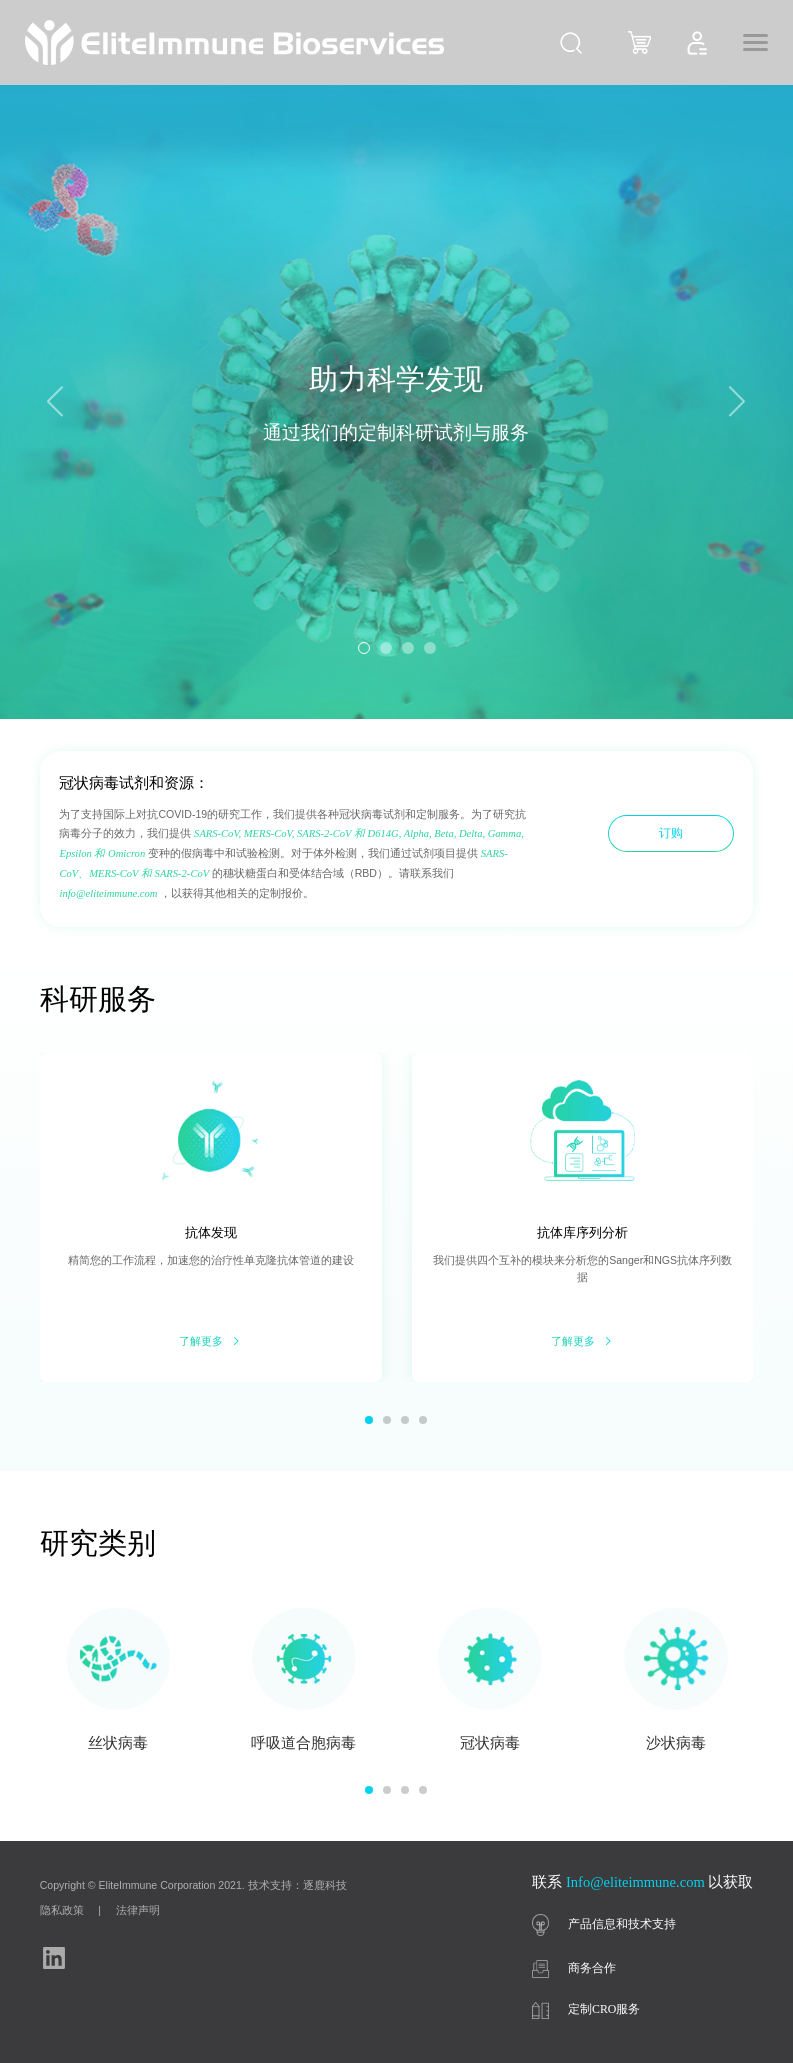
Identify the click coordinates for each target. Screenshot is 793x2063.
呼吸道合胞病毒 (303, 1743)
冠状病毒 (490, 1743)
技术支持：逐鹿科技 (297, 1885)
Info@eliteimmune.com (635, 1882)
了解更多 (211, 1341)
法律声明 (138, 1910)
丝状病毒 (118, 1743)
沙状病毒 (676, 1743)
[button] (737, 402)
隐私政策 (62, 1910)
